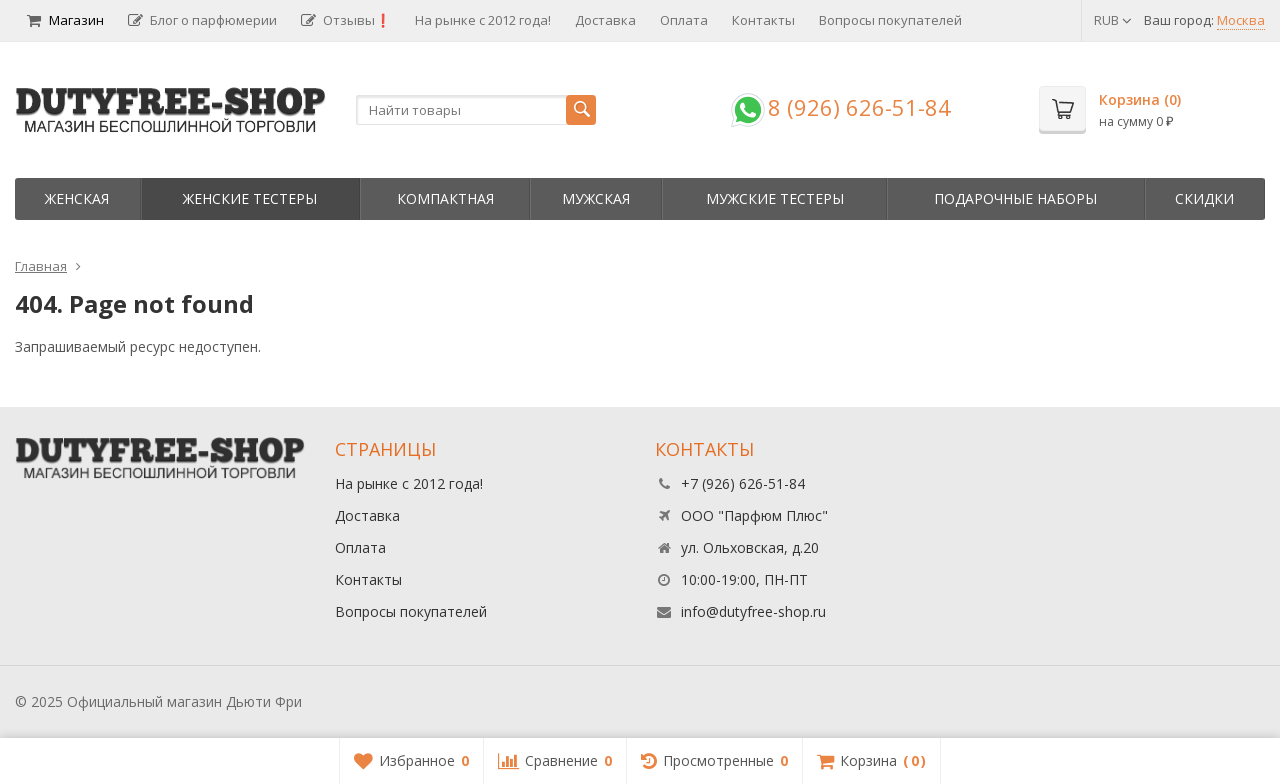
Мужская (596, 198)
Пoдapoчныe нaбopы (1015, 198)
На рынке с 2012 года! (483, 20)
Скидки (1204, 198)
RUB (1113, 20)
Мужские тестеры (775, 198)
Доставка (605, 20)
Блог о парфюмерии (202, 20)
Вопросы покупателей (890, 20)
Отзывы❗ (346, 20)
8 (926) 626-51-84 (859, 107)
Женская (77, 198)
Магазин (65, 20)
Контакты (763, 20)
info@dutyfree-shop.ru (753, 611)
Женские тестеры (250, 198)
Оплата (684, 20)
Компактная (445, 198)
